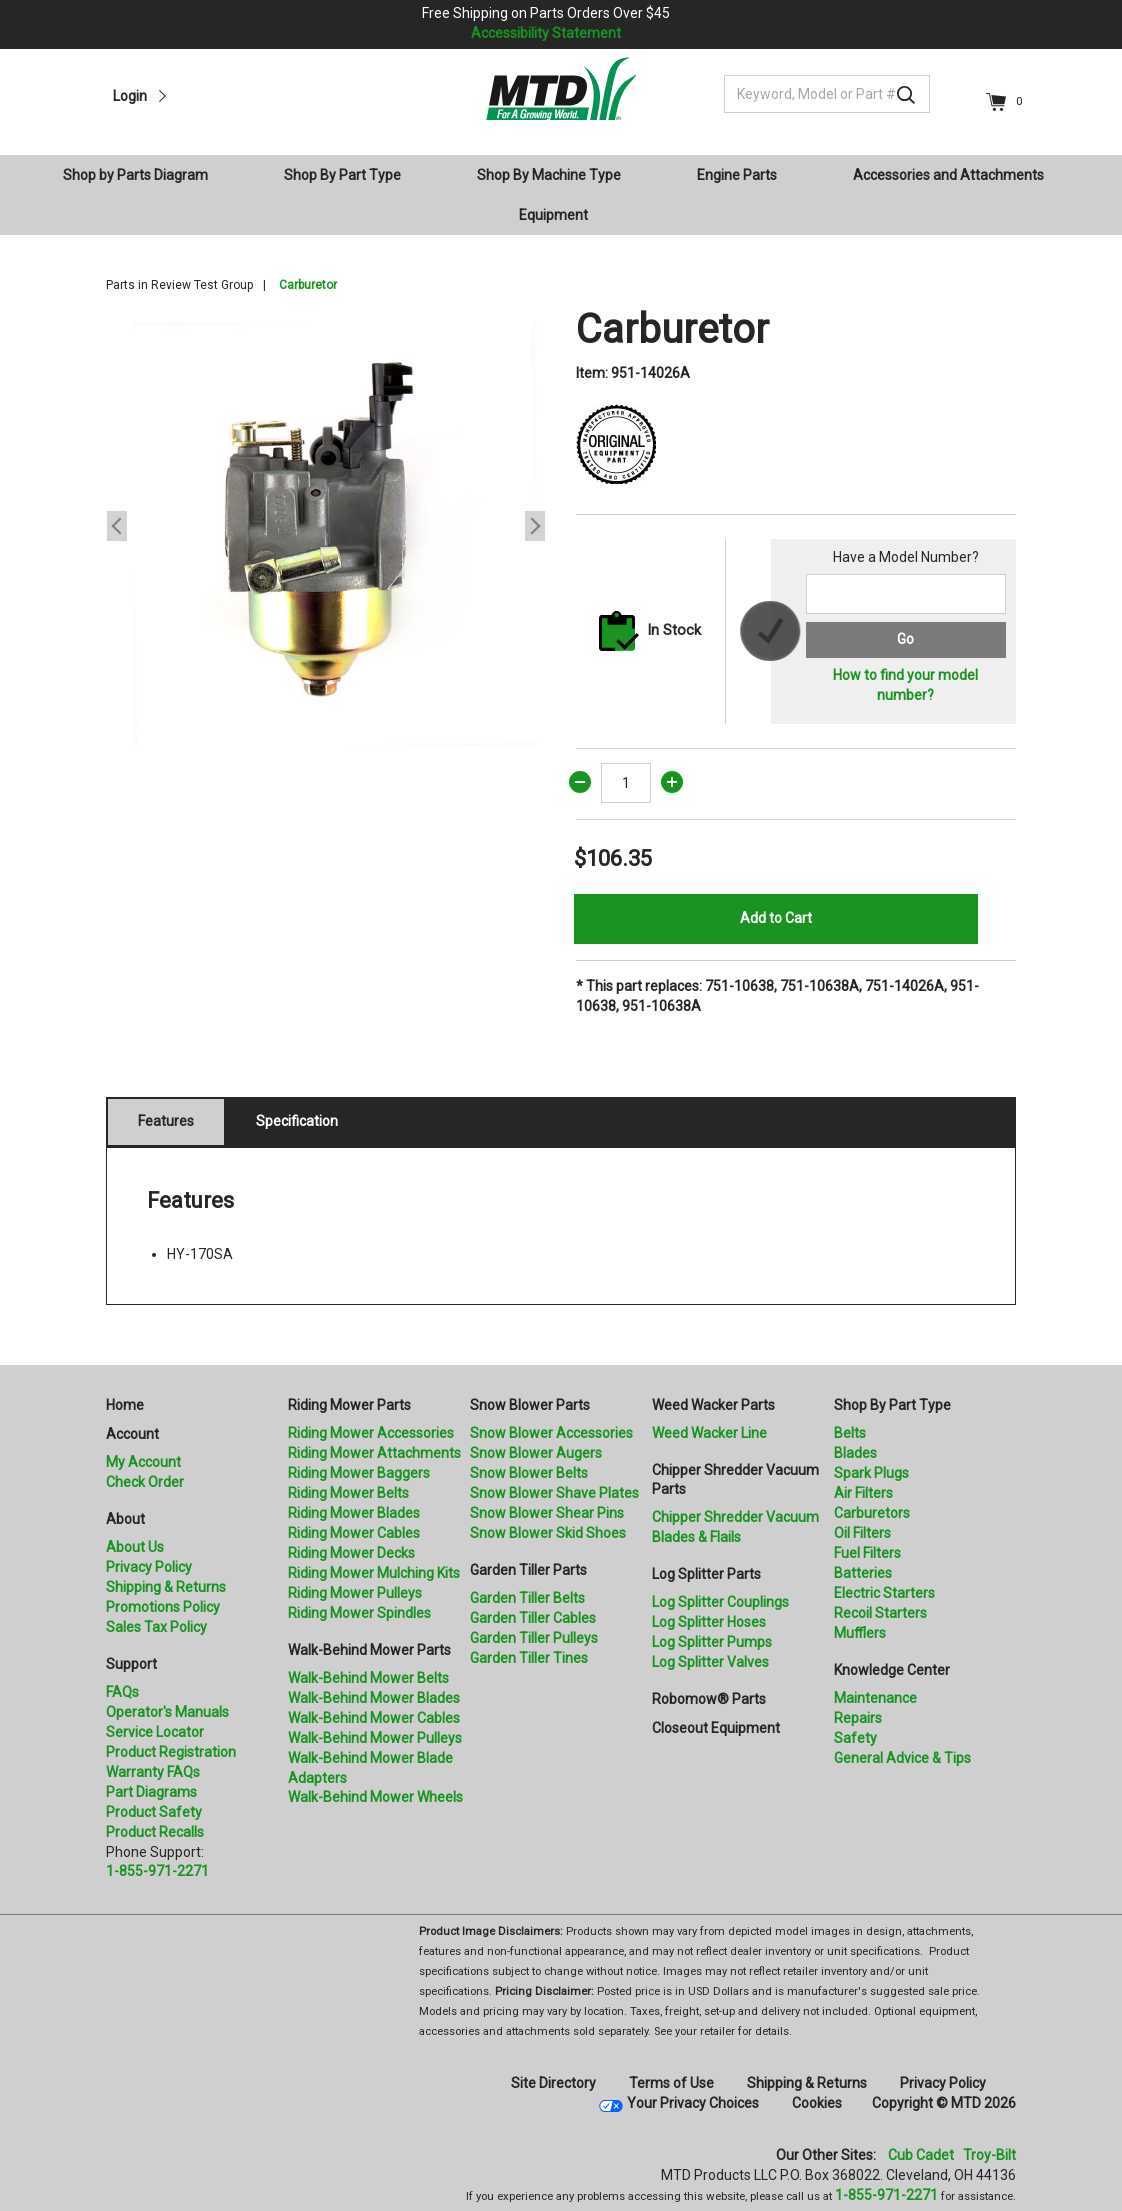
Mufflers (860, 1633)
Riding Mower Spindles (359, 1613)
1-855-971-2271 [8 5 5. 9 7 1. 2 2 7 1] (886, 2195)
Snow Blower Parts (530, 1405)
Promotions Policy (163, 1607)
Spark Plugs (871, 1473)
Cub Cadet (921, 2155)
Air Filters (863, 1493)
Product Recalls (155, 1832)
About (125, 1519)
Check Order (145, 1482)
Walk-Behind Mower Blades (374, 1698)
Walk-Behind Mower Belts (368, 1678)
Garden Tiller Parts (528, 1570)
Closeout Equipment (716, 1728)
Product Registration (171, 1752)
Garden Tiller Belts (527, 1598)
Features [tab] (166, 1121)
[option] (326, 526)
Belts (850, 1433)
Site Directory (553, 2083)
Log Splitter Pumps (712, 1642)
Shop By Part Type (892, 1405)
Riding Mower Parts (349, 1405)
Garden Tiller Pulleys (534, 1638)
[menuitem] (143, 175)
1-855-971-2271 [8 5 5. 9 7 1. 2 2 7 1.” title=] (157, 1871)
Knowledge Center (892, 1670)
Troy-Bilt (989, 2155)
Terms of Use (671, 2083)
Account (132, 1434)
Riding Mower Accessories (371, 1433)
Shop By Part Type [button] (342, 175)
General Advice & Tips (902, 1758)
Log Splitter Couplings (720, 1602)
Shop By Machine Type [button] (549, 175)
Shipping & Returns (166, 1587)
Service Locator (155, 1732)
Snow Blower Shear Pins (547, 1513)
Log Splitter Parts (706, 1574)
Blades (855, 1453)
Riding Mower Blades (354, 1513)
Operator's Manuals (167, 1712)
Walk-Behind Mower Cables (374, 1718)
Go (905, 639)
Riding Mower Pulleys (355, 1593)
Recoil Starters (880, 1613)
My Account (143, 1462)
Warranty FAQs (153, 1772)
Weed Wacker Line (709, 1433)
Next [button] (535, 526)
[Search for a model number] (906, 594)
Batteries (863, 1573)
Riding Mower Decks (351, 1553)
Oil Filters (862, 1533)
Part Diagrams (151, 1792)
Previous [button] (117, 526)
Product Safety (154, 1812)
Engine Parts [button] (737, 175)
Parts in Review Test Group (179, 285)
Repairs (858, 1718)
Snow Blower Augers (536, 1453)
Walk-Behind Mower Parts (369, 1650)
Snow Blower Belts (529, 1473)
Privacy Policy (149, 1567)
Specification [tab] (297, 1121)
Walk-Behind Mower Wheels (375, 1797)
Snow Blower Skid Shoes (548, 1533)
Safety (855, 1738)
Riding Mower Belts (348, 1493)
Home (125, 1405)
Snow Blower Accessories (551, 1433)
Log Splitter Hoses (709, 1622)
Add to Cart (776, 918)
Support (131, 1664)
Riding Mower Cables (354, 1533)
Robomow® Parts (709, 1699)
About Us (135, 1547)
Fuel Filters (867, 1553)
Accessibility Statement (546, 33)
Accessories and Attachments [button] (948, 175)
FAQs (122, 1692)
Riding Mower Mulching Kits (374, 1573)
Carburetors (872, 1513)
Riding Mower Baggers (359, 1473)
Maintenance (875, 1698)
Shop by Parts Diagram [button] (135, 175)
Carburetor (308, 285)
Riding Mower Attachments (374, 1453)
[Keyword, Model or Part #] (827, 94)
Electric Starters (884, 1593)
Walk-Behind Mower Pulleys (375, 1738)
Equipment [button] (553, 215)
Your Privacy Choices (693, 2103)
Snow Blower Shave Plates (554, 1493)
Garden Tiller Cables (533, 1618)
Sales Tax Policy (156, 1627)
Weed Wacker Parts (713, 1405)
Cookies (817, 2103)
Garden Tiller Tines (529, 1658)
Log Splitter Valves (710, 1662)
